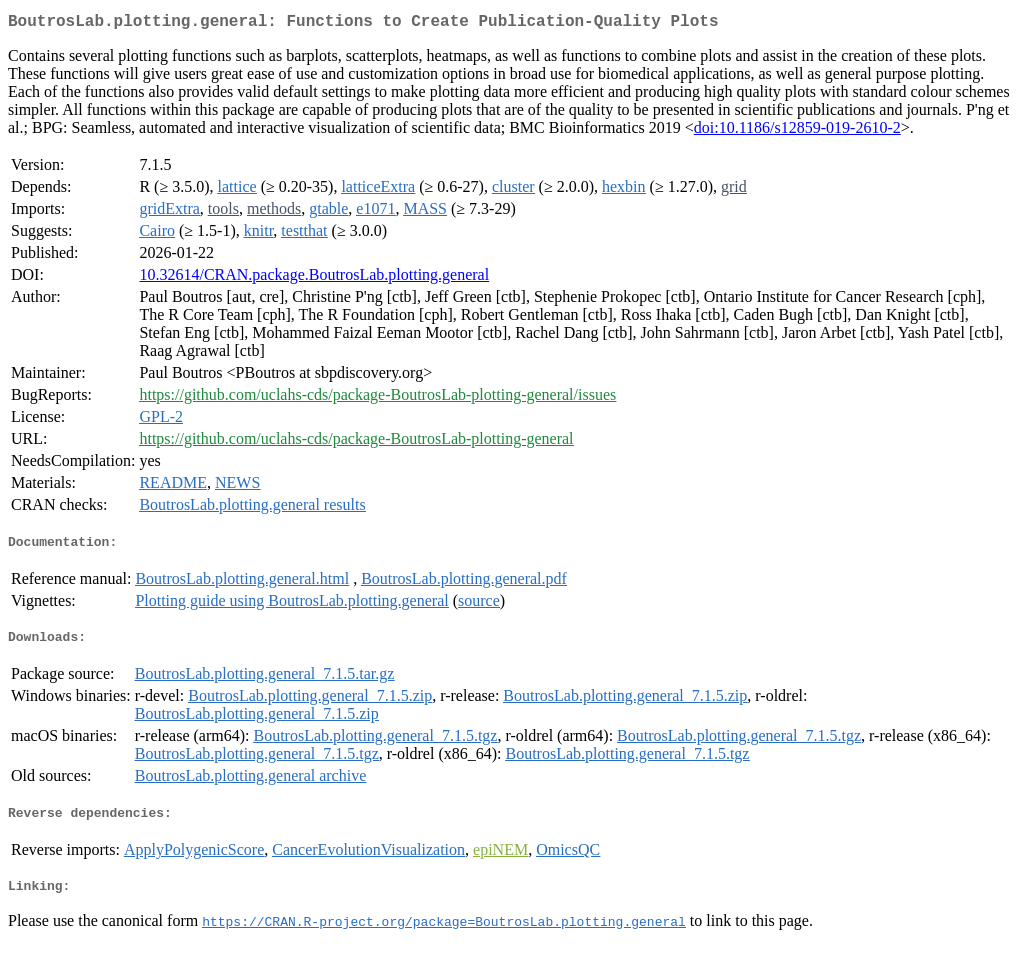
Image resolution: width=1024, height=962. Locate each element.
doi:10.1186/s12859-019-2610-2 (797, 131)
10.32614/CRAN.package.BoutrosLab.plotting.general (314, 278)
